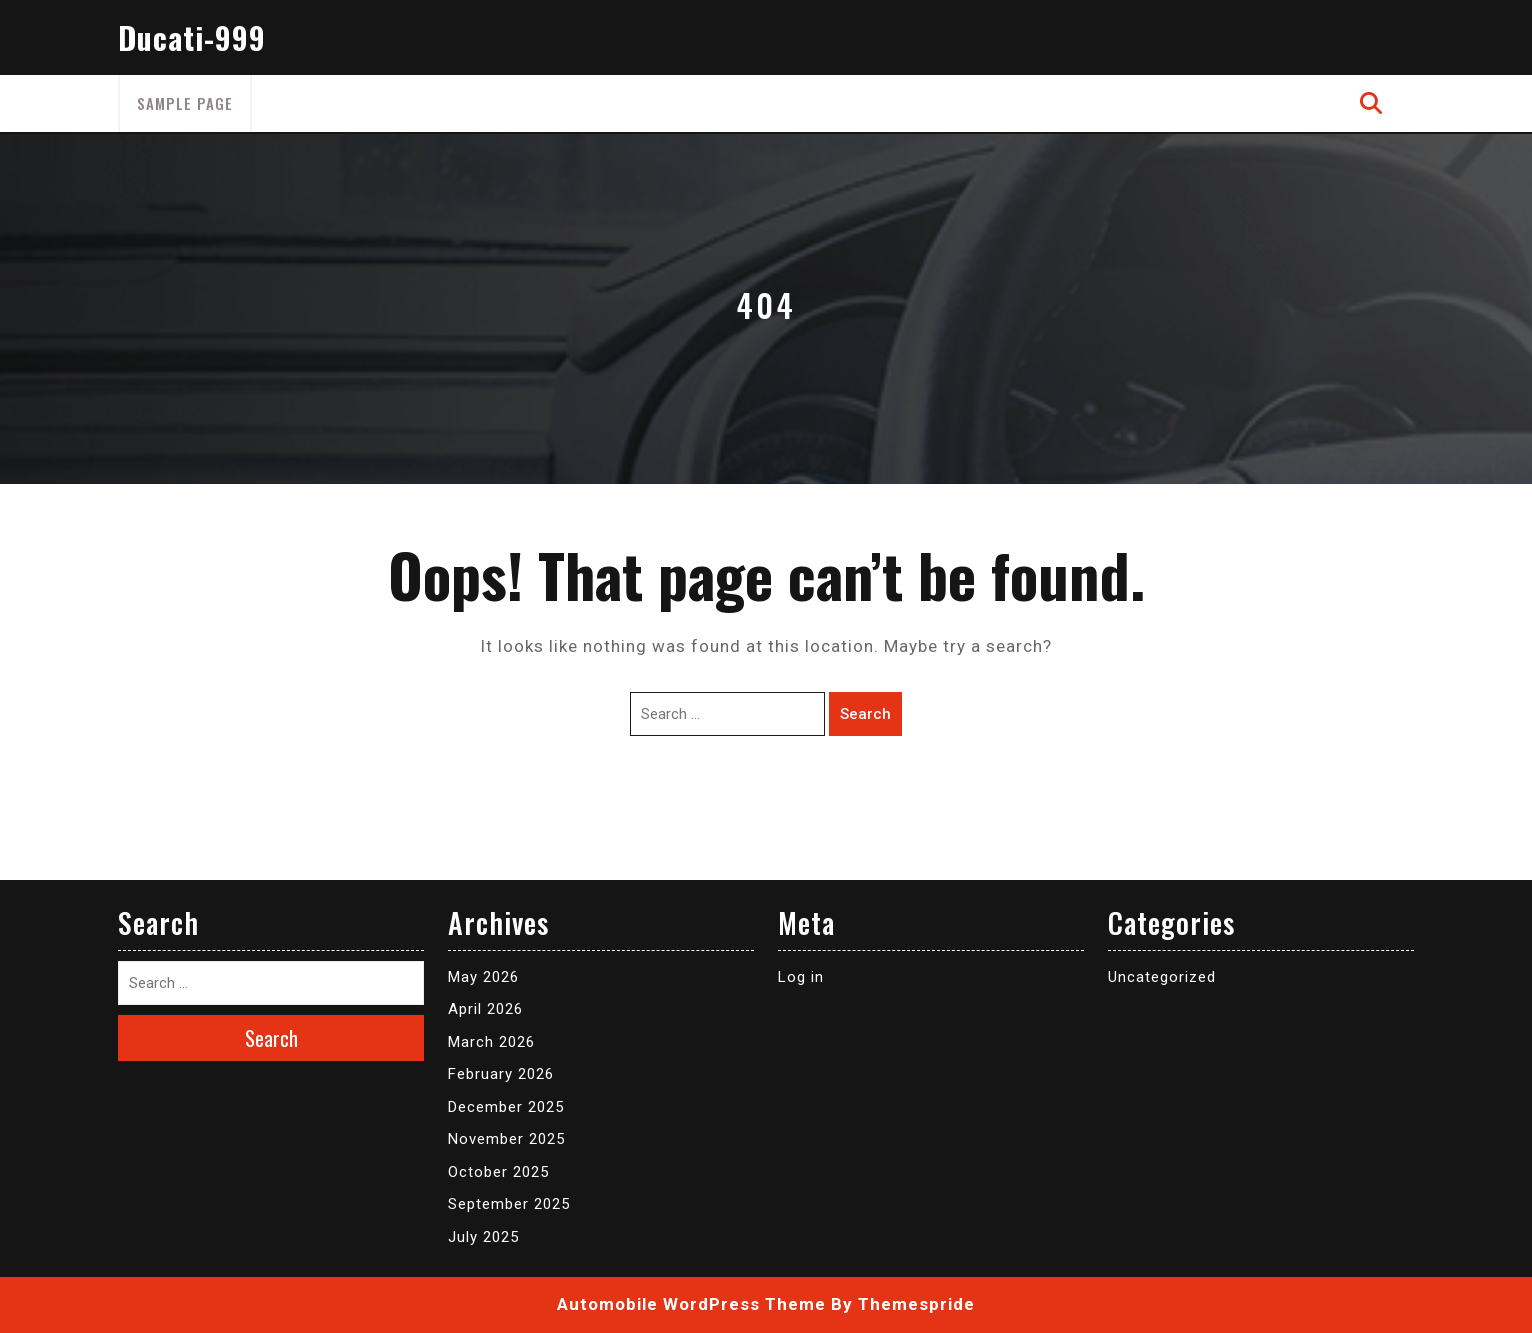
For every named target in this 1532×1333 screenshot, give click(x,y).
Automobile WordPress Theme (691, 1304)
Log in (801, 977)
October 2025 (498, 1172)
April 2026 (485, 1009)
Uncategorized (1162, 977)
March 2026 (491, 1042)
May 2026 (483, 977)
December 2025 (506, 1107)
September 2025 (509, 1204)
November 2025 (506, 1139)
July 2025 (483, 1237)
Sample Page (185, 103)
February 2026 (501, 1074)
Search (865, 714)
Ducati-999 (192, 37)
